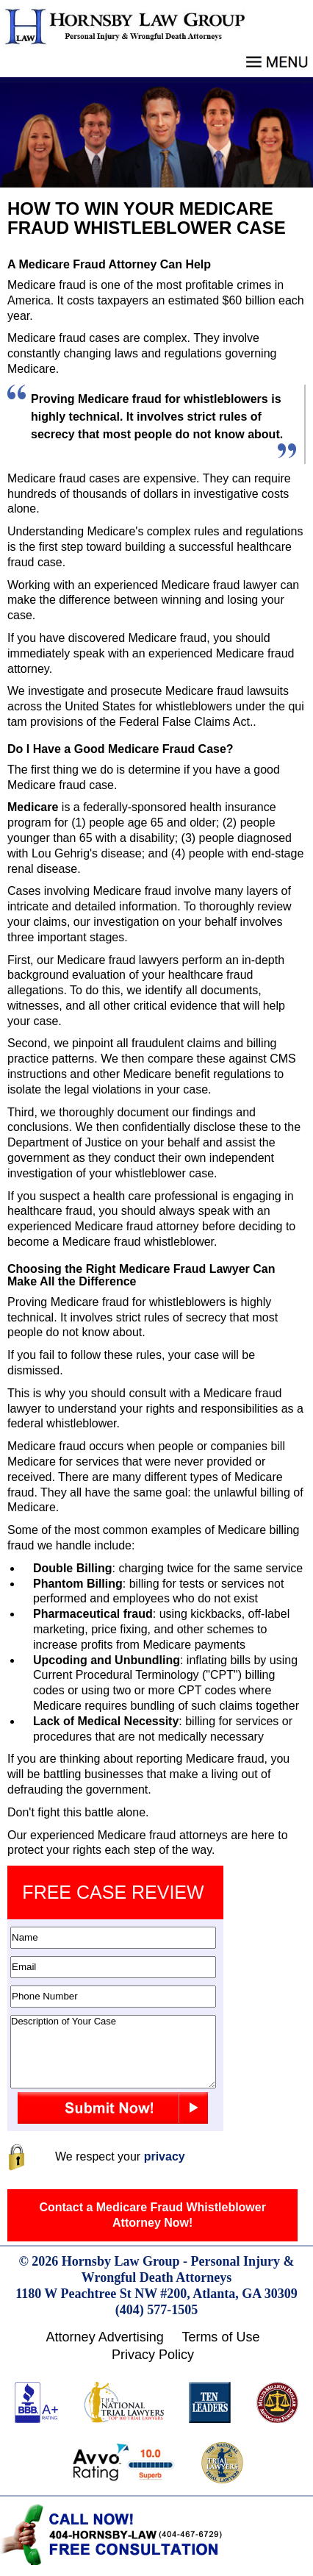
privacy (164, 2156)
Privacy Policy (153, 2354)
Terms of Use (220, 2337)
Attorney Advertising (105, 2337)
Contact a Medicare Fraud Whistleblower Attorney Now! (152, 2215)
